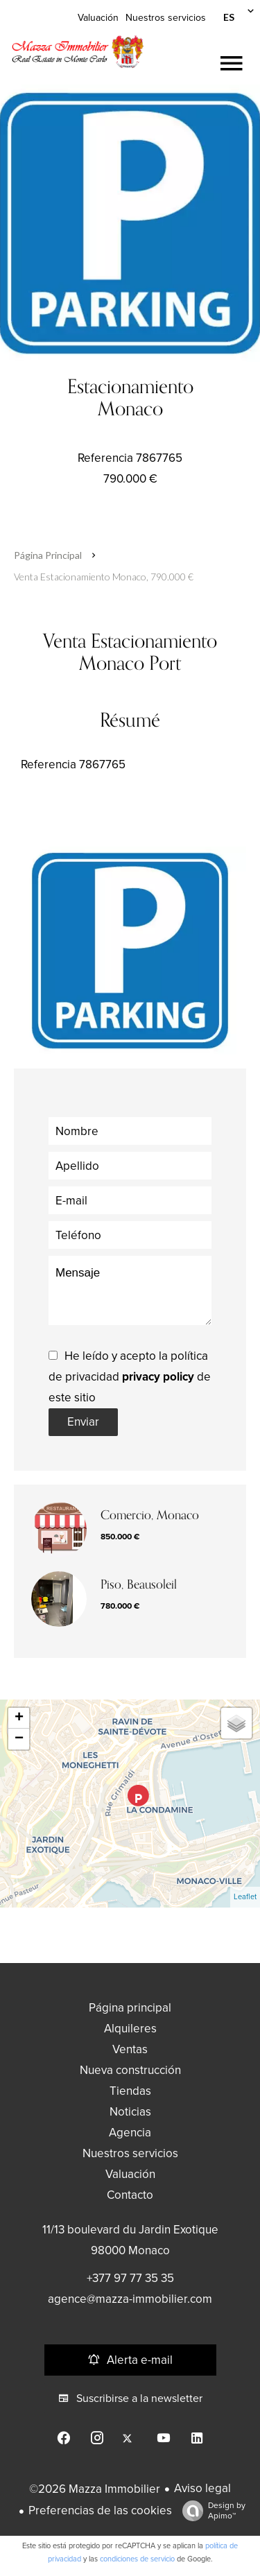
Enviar (83, 1422)
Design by (210, 2510)
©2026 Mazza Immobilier (94, 2489)
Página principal (48, 555)
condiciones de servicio (137, 2559)
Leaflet (245, 1896)
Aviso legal (202, 2488)
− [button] (19, 1739)
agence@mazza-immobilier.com (130, 2299)
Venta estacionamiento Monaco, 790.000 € (103, 576)
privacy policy (158, 1376)
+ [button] (19, 1718)
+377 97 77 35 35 (130, 2278)
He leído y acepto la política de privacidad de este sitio (130, 1377)
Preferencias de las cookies (100, 2510)
